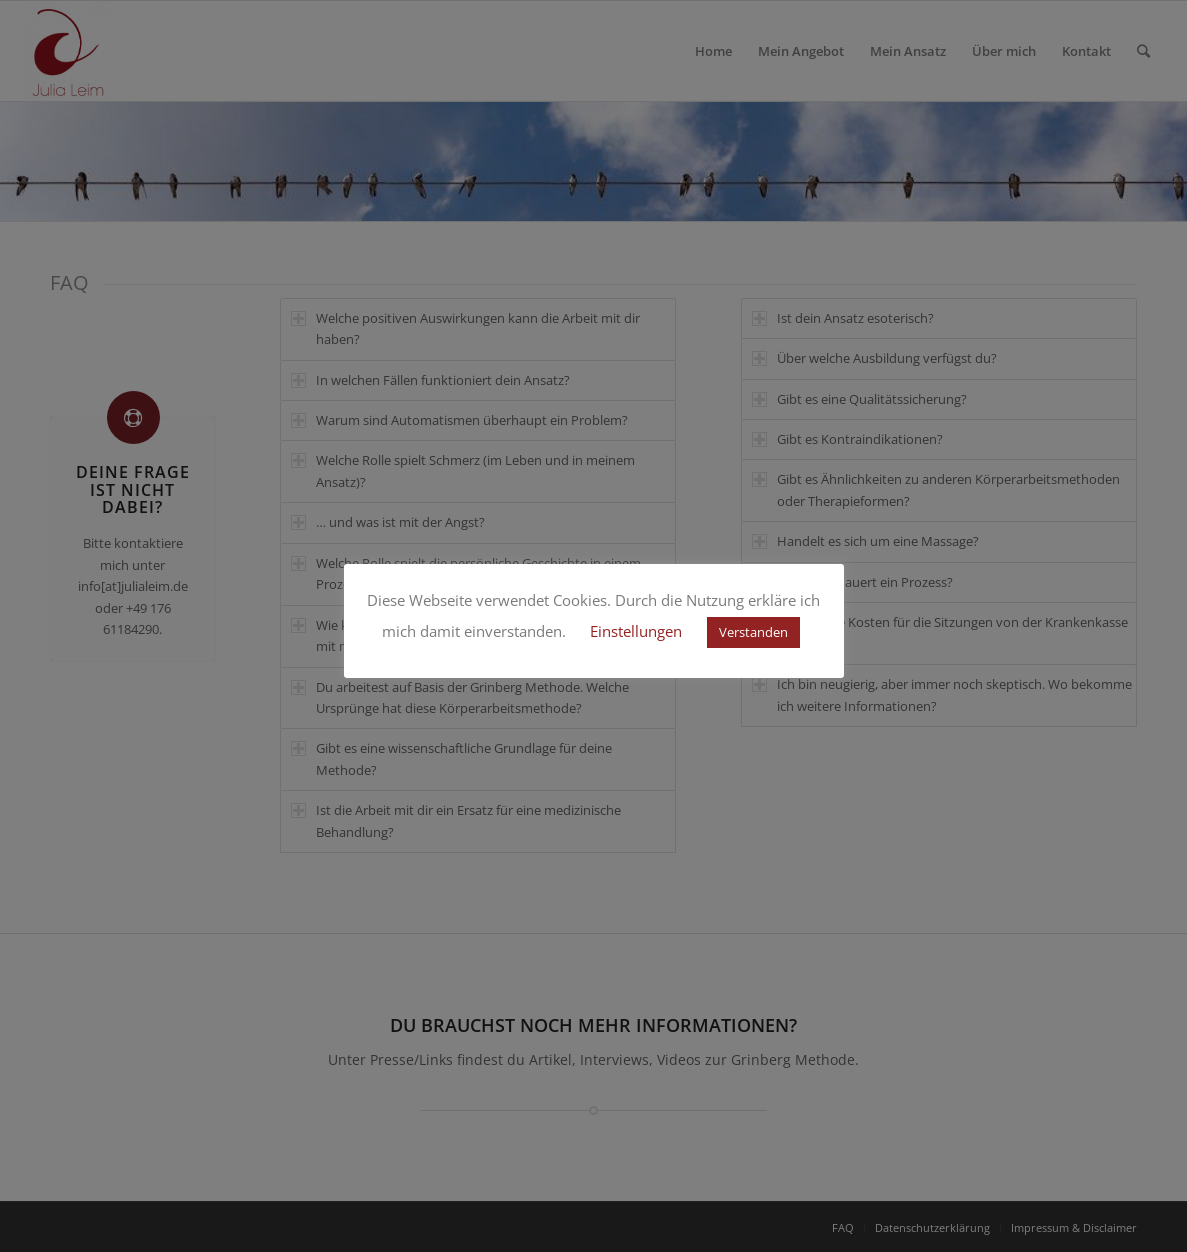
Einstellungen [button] (636, 631)
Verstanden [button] (753, 632)
